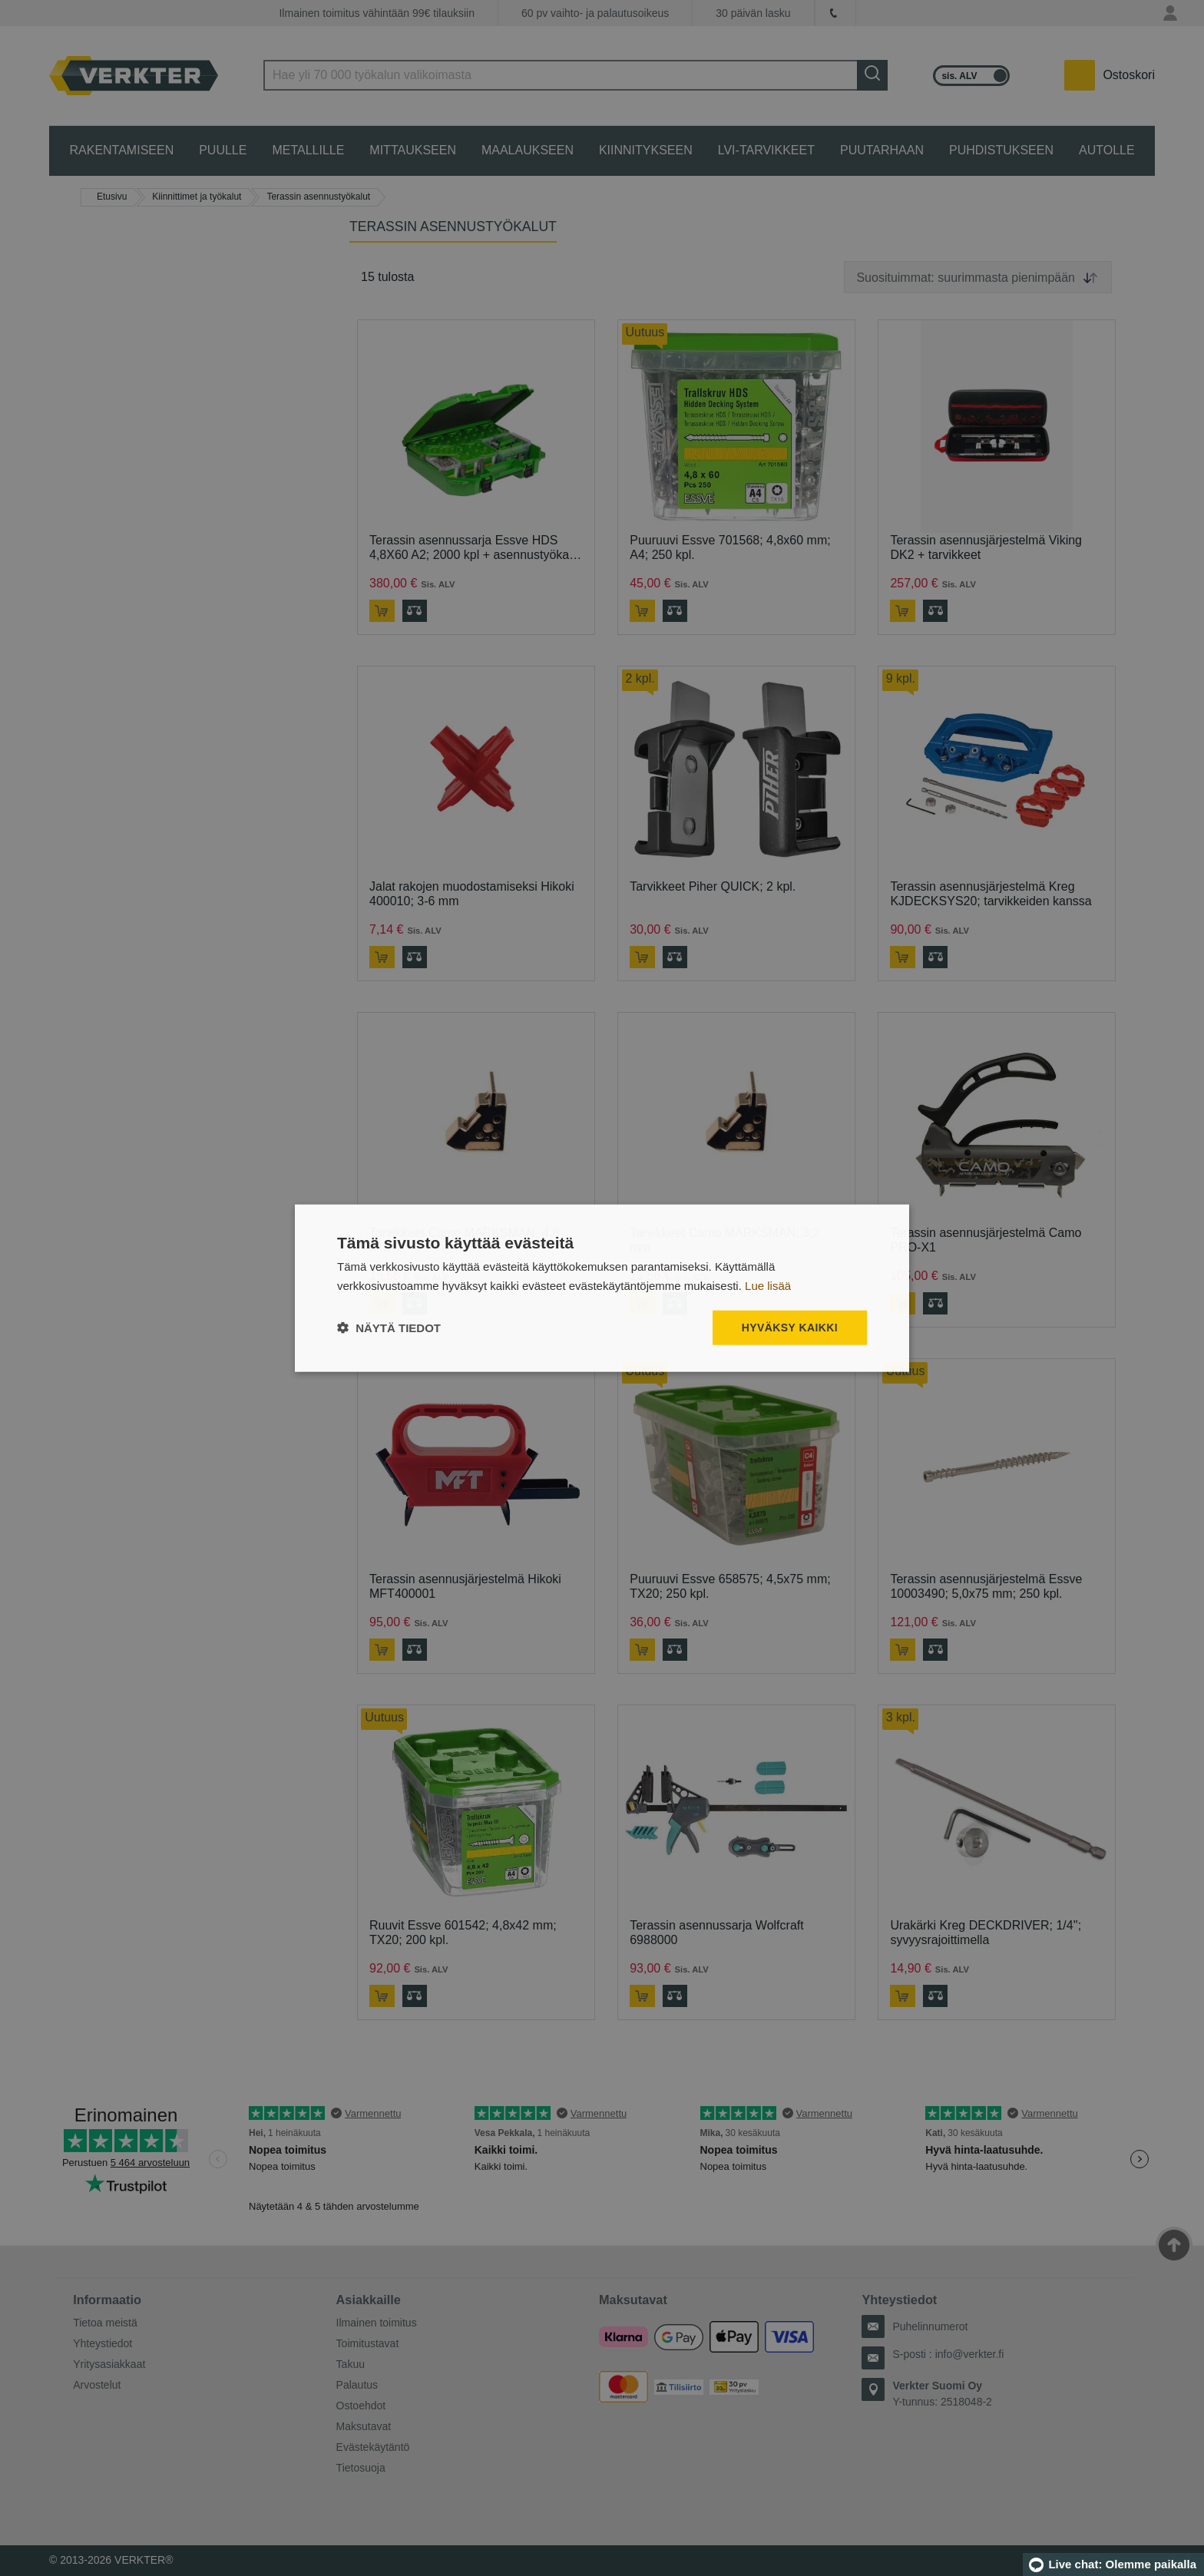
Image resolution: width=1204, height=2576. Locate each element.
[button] (389, 1328)
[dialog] (602, 1288)
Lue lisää (768, 1284)
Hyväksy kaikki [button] (790, 1327)
